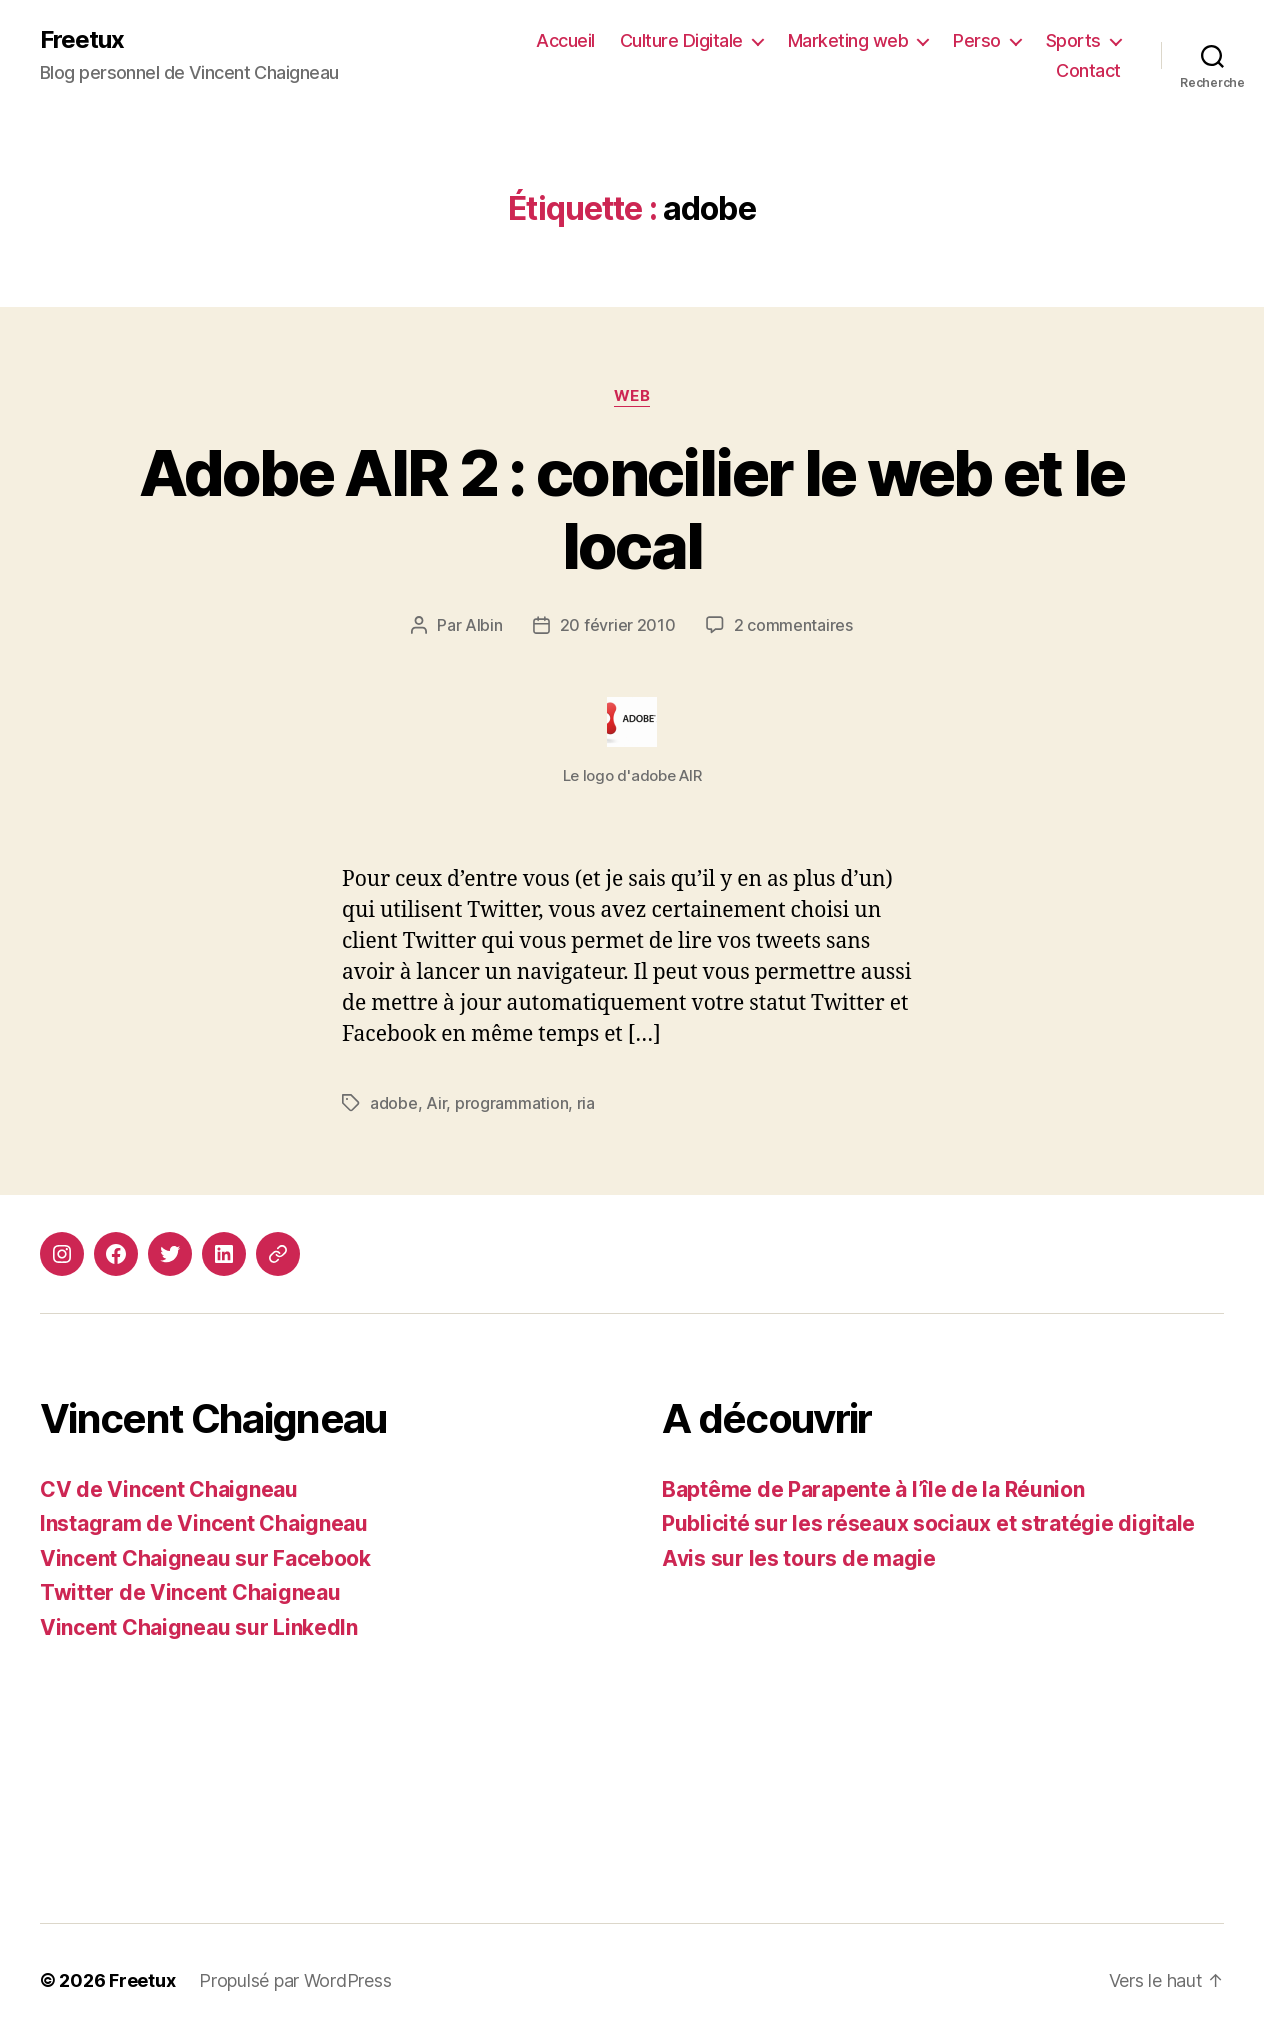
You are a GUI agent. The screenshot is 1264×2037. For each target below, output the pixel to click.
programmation (512, 1103)
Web (632, 396)
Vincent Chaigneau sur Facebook (205, 1558)
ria (586, 1103)
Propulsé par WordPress (295, 1980)
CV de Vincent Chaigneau (169, 1489)
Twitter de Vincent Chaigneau (190, 1592)
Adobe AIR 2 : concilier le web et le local (631, 509)
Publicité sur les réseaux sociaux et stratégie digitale (928, 1523)
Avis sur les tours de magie (799, 1558)
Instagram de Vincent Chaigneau (204, 1523)
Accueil (565, 40)
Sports (1073, 40)
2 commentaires (793, 625)
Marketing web (848, 40)
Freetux (82, 40)
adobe (394, 1103)
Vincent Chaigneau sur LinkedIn (199, 1627)
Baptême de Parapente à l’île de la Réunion (873, 1489)
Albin (484, 625)
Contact (1088, 70)
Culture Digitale (681, 40)
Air (436, 1103)
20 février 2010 (618, 625)
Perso (977, 40)
